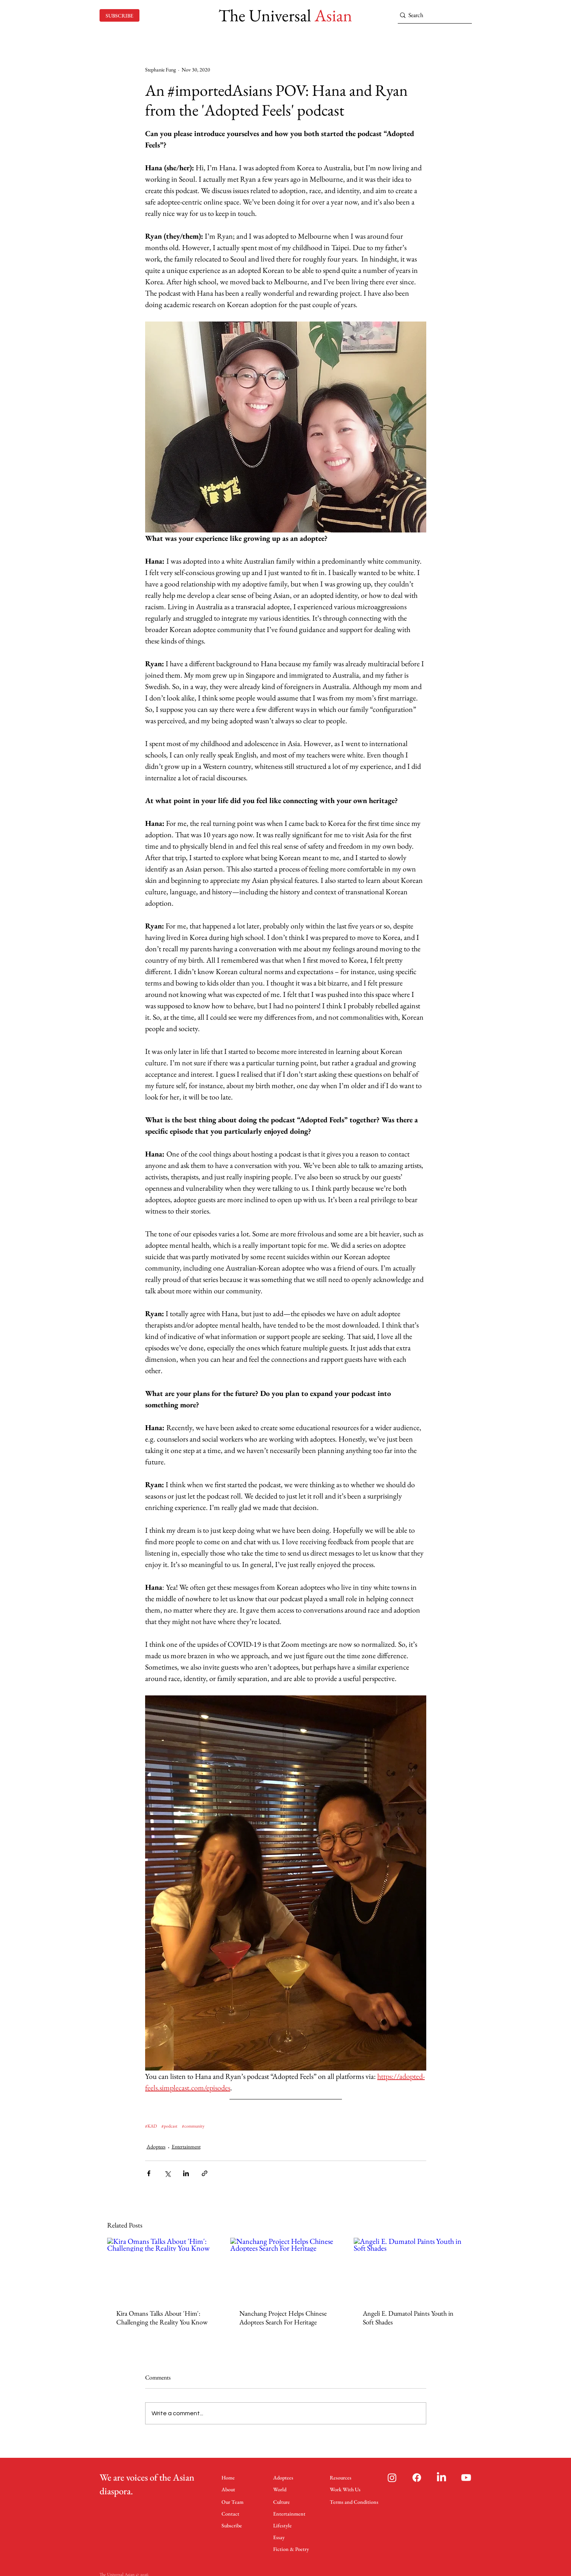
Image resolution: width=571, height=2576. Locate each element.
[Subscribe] (234, 2525)
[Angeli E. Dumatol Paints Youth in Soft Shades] (409, 2269)
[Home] (231, 2477)
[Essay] (280, 2537)
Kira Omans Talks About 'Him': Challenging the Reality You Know (161, 2317)
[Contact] (231, 2513)
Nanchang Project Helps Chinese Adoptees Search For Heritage (283, 2317)
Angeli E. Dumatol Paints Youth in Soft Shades (408, 2317)
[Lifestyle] (284, 2525)
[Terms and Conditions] (354, 2501)
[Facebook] (416, 2477)
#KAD (151, 2126)
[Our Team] (234, 2501)
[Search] (432, 15)
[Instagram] (392, 2477)
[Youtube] (466, 2477)
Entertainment (186, 2146)
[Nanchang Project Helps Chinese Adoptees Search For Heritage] (285, 2269)
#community (193, 2126)
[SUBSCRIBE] (119, 15)
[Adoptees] (285, 2477)
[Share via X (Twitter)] (167, 2173)
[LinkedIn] (441, 2477)
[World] (283, 2489)
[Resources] (342, 2477)
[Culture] (283, 2501)
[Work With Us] (348, 2489)
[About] (231, 2489)
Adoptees (156, 2146)
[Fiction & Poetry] (291, 2549)
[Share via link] (204, 2173)
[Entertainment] (289, 2513)
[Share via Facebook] (148, 2173)
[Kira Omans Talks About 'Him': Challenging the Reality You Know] (162, 2269)
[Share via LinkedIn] (186, 2173)
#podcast (169, 2126)
